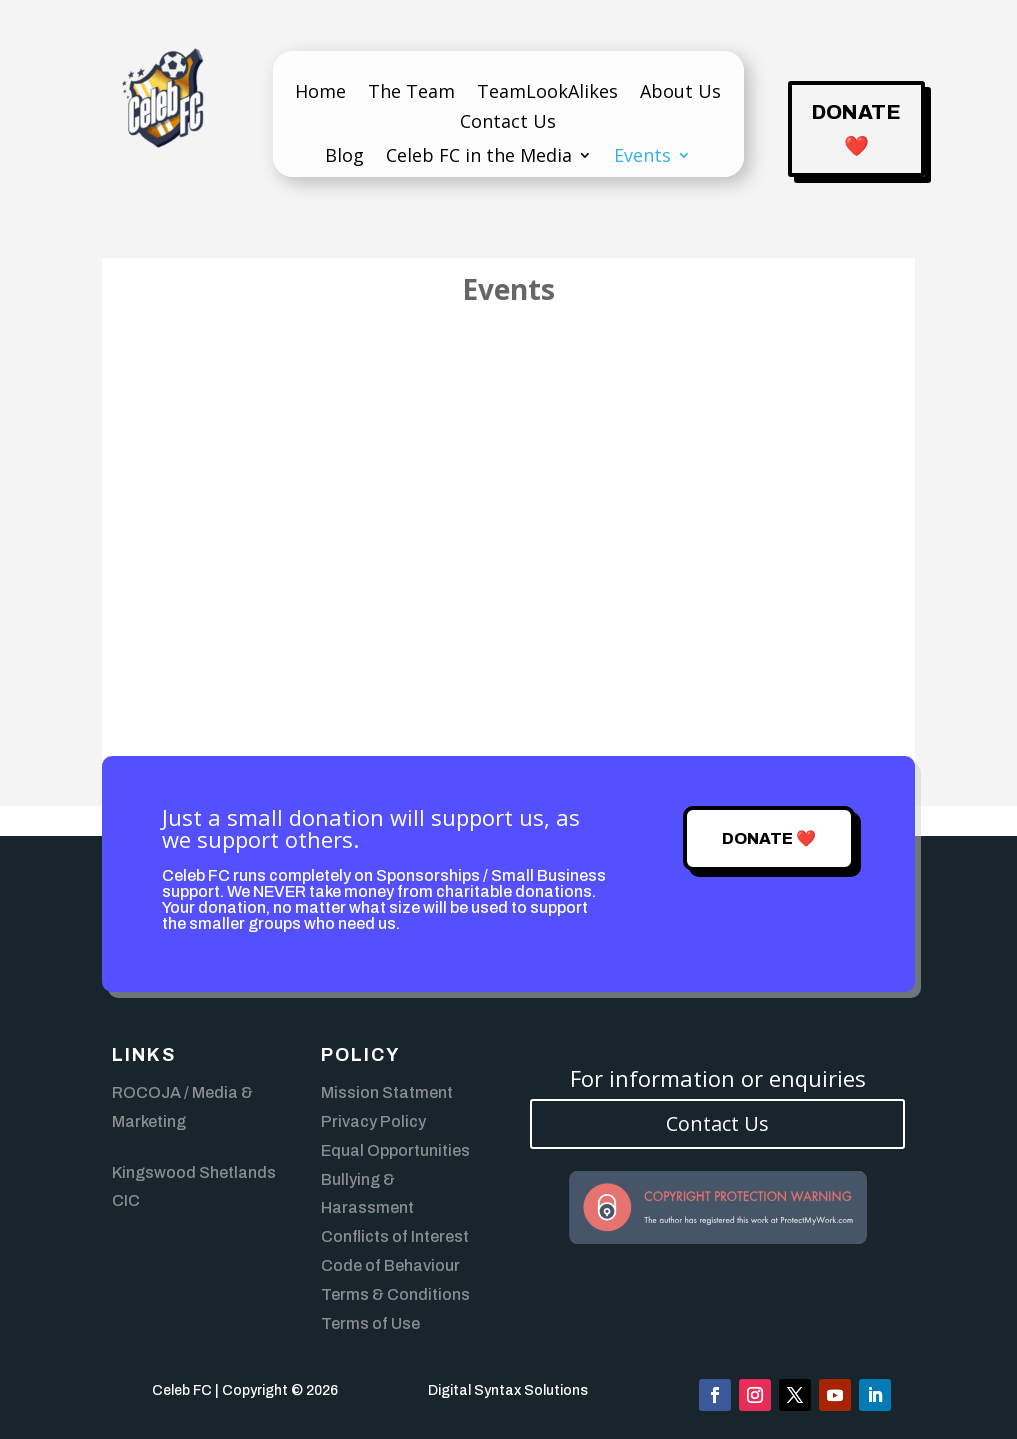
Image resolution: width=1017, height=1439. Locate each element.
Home (320, 93)
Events (642, 157)
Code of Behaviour (390, 1265)
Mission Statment (387, 1092)
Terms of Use (370, 1323)
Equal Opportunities (395, 1150)
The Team (411, 93)
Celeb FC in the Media (479, 157)
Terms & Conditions (395, 1294)
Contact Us (508, 123)
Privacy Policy (373, 1121)
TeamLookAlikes (547, 93)
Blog (344, 157)
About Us (680, 93)
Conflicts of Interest (395, 1236)
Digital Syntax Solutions (508, 1390)
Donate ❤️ (856, 129)
